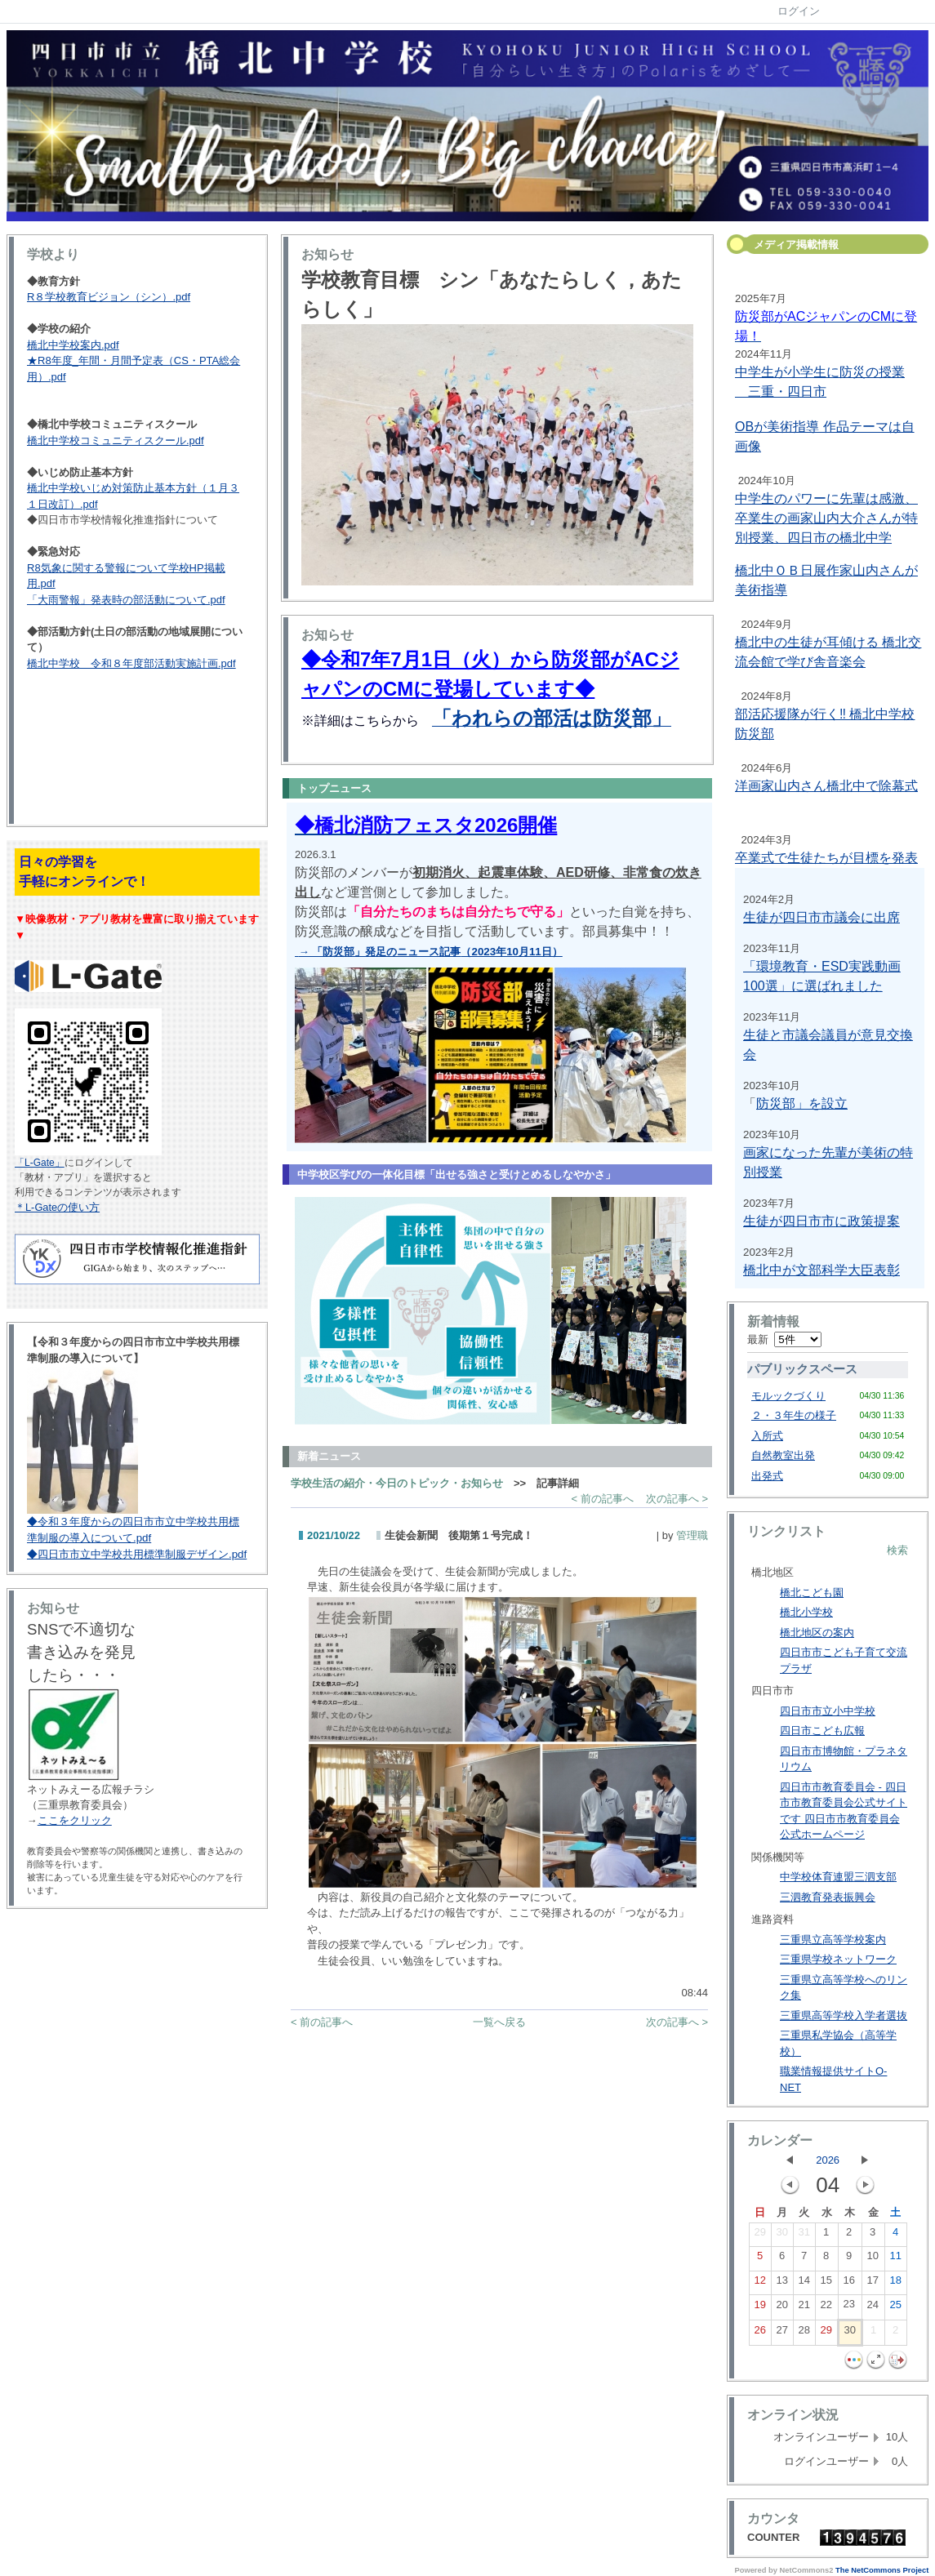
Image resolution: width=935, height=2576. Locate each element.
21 (803, 2308)
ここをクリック (75, 1820)
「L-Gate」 (40, 1162)
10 (872, 2259)
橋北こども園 (812, 1592)
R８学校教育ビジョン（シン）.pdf (108, 297)
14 (803, 2283)
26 (759, 2333)
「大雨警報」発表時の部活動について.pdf (126, 600)
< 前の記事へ (603, 1499)
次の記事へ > (677, 1499)
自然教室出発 (783, 1455)
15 (825, 2283)
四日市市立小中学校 (827, 1711)
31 (803, 2235)
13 (781, 2283)
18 (895, 2283)
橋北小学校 (806, 1612)
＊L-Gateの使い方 (57, 1207)
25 (895, 2308)
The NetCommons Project (881, 2570)
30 (781, 2235)
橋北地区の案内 (817, 1632)
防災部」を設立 (802, 1103)
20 (781, 2308)
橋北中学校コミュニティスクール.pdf (115, 440)
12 (759, 2283)
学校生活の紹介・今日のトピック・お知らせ (397, 1483)
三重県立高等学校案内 (833, 1939)
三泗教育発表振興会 (827, 1897)
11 (895, 2259)
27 (781, 2333)
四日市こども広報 (822, 1730)
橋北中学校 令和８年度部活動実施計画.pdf (131, 663)
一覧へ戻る (499, 2022)
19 (759, 2308)
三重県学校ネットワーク (838, 1959)
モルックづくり (788, 1396)
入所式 (767, 1436)
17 (872, 2283)
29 (759, 2235)
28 (803, 2333)
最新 (784, 1339)
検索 (897, 1550)
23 (848, 2307)
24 (872, 2308)
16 (848, 2283)
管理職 (692, 1535)
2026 (827, 2160)
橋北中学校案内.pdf (73, 345)
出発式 (767, 1476)
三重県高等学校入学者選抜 (843, 2015)
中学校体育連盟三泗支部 (838, 1877)
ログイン (798, 11)
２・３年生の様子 (793, 1415)
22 (825, 2308)
